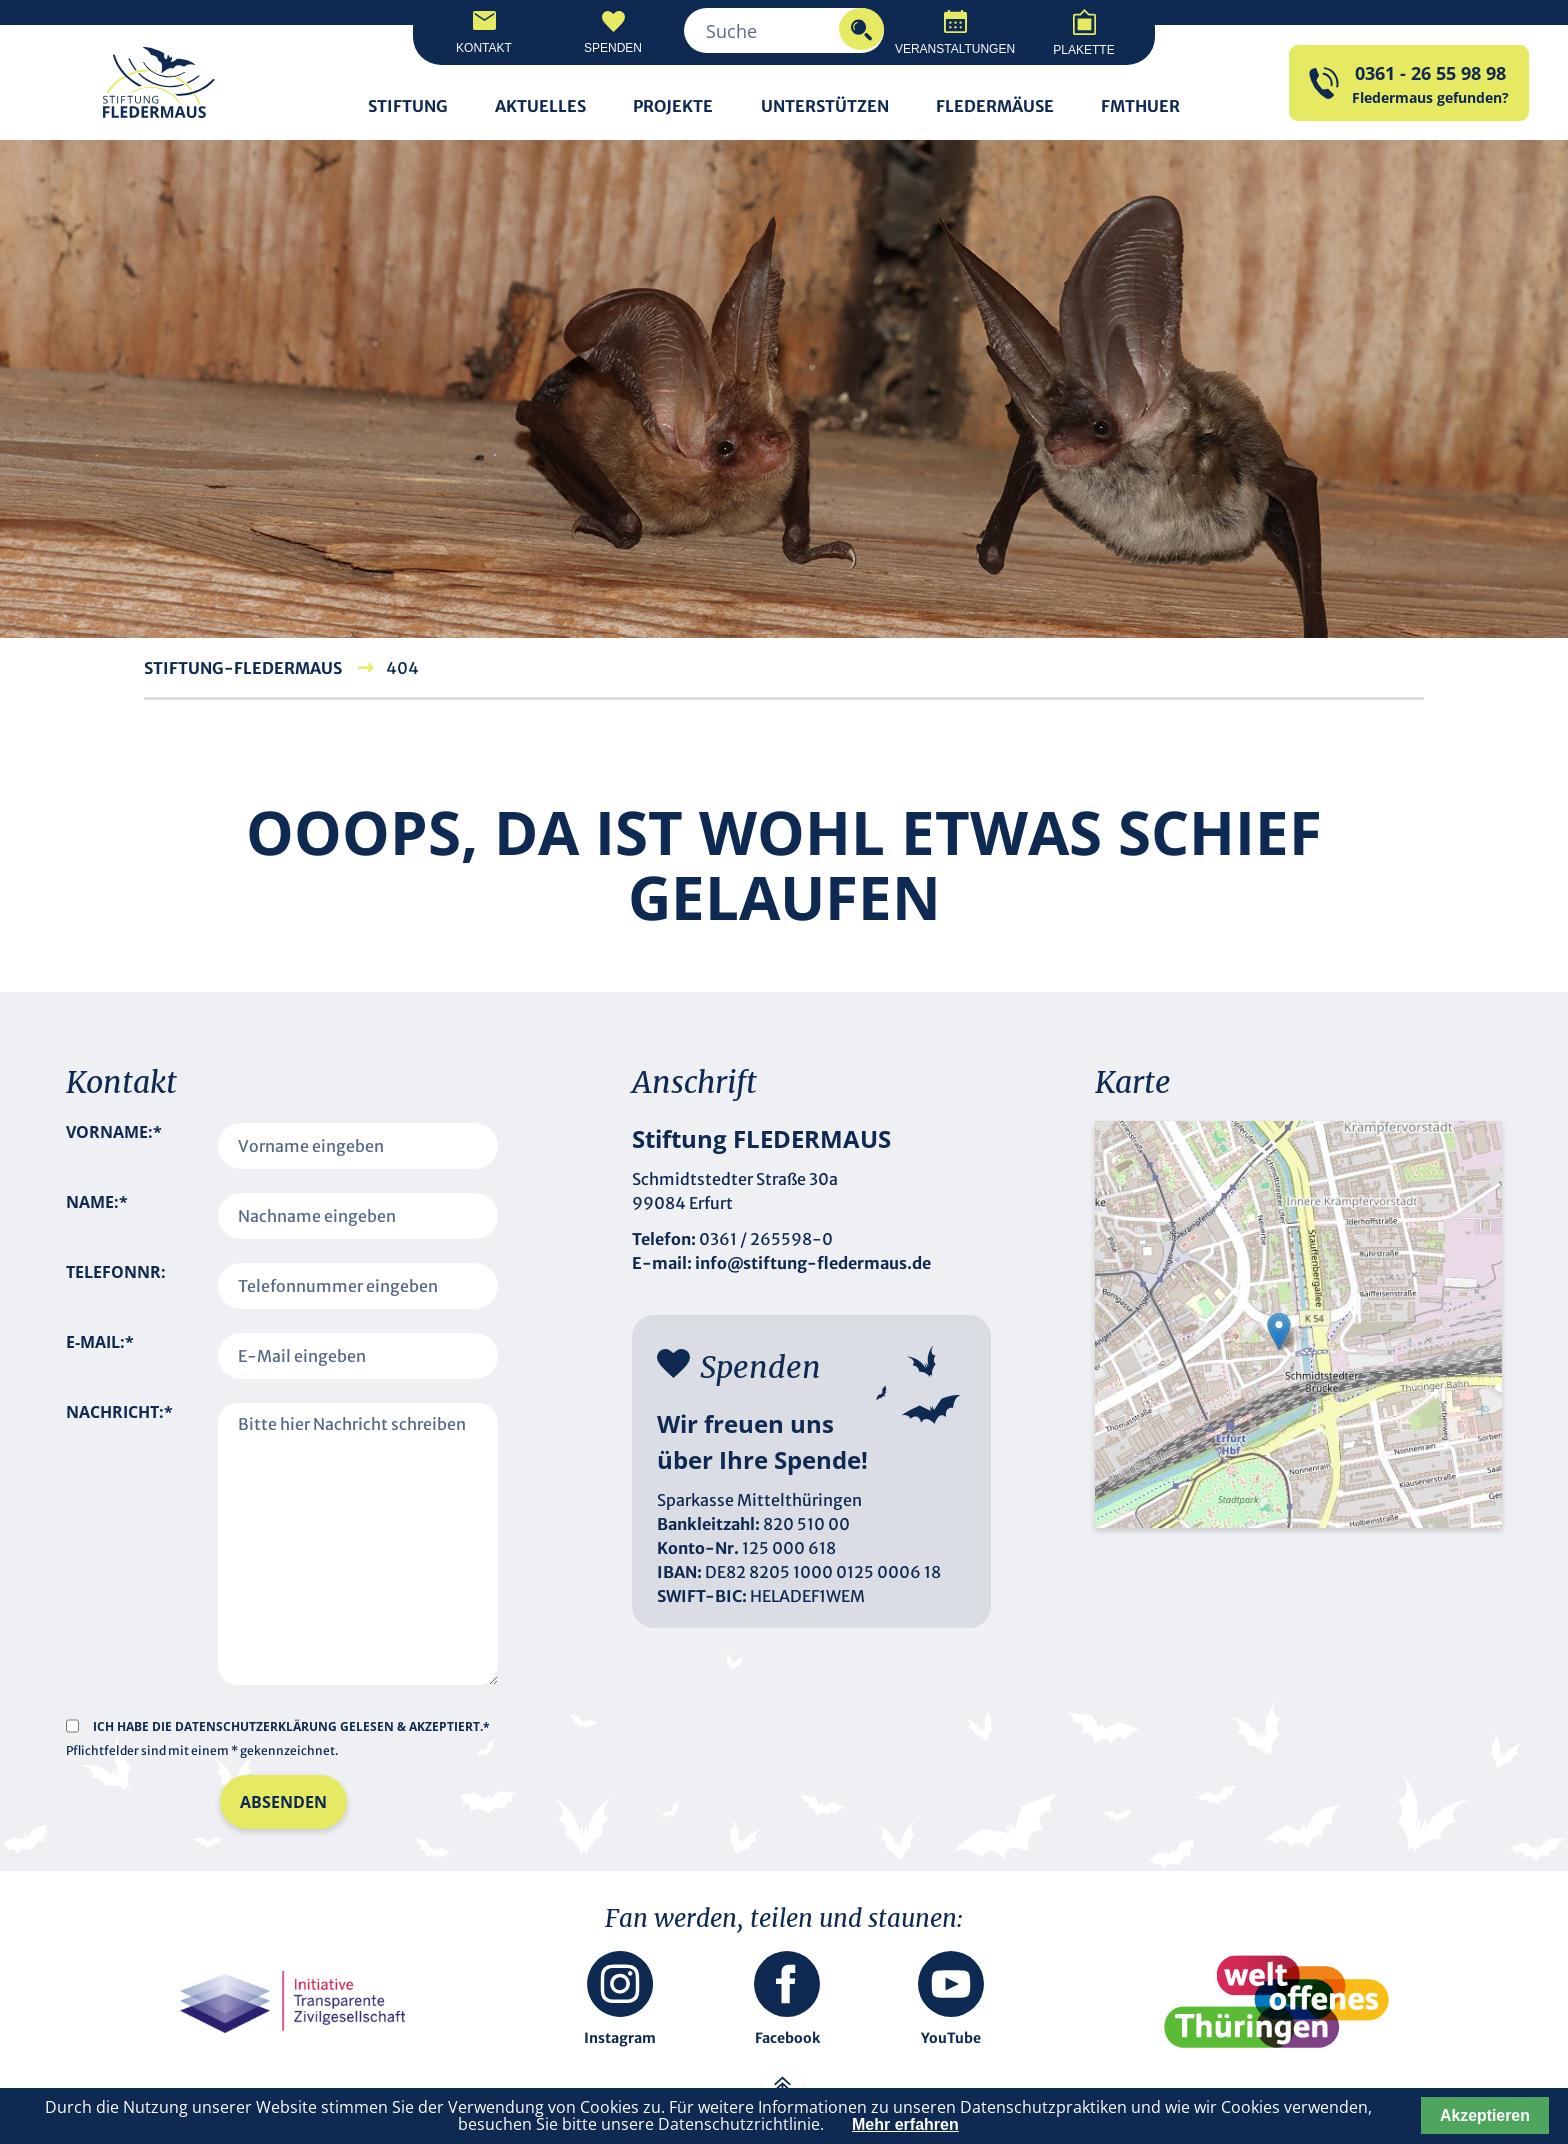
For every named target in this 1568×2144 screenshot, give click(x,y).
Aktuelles (540, 106)
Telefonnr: (116, 1272)
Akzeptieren (1485, 2115)
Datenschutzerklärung (257, 1726)
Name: (97, 1216)
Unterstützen (825, 106)
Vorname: (114, 1146)
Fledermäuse (995, 106)
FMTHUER (1140, 106)
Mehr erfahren (905, 2124)
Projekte (673, 106)
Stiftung (408, 106)
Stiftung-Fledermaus (243, 668)
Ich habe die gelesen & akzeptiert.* (291, 1726)
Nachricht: (119, 1521)
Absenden (283, 1802)
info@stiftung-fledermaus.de (813, 1263)
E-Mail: (100, 1356)
